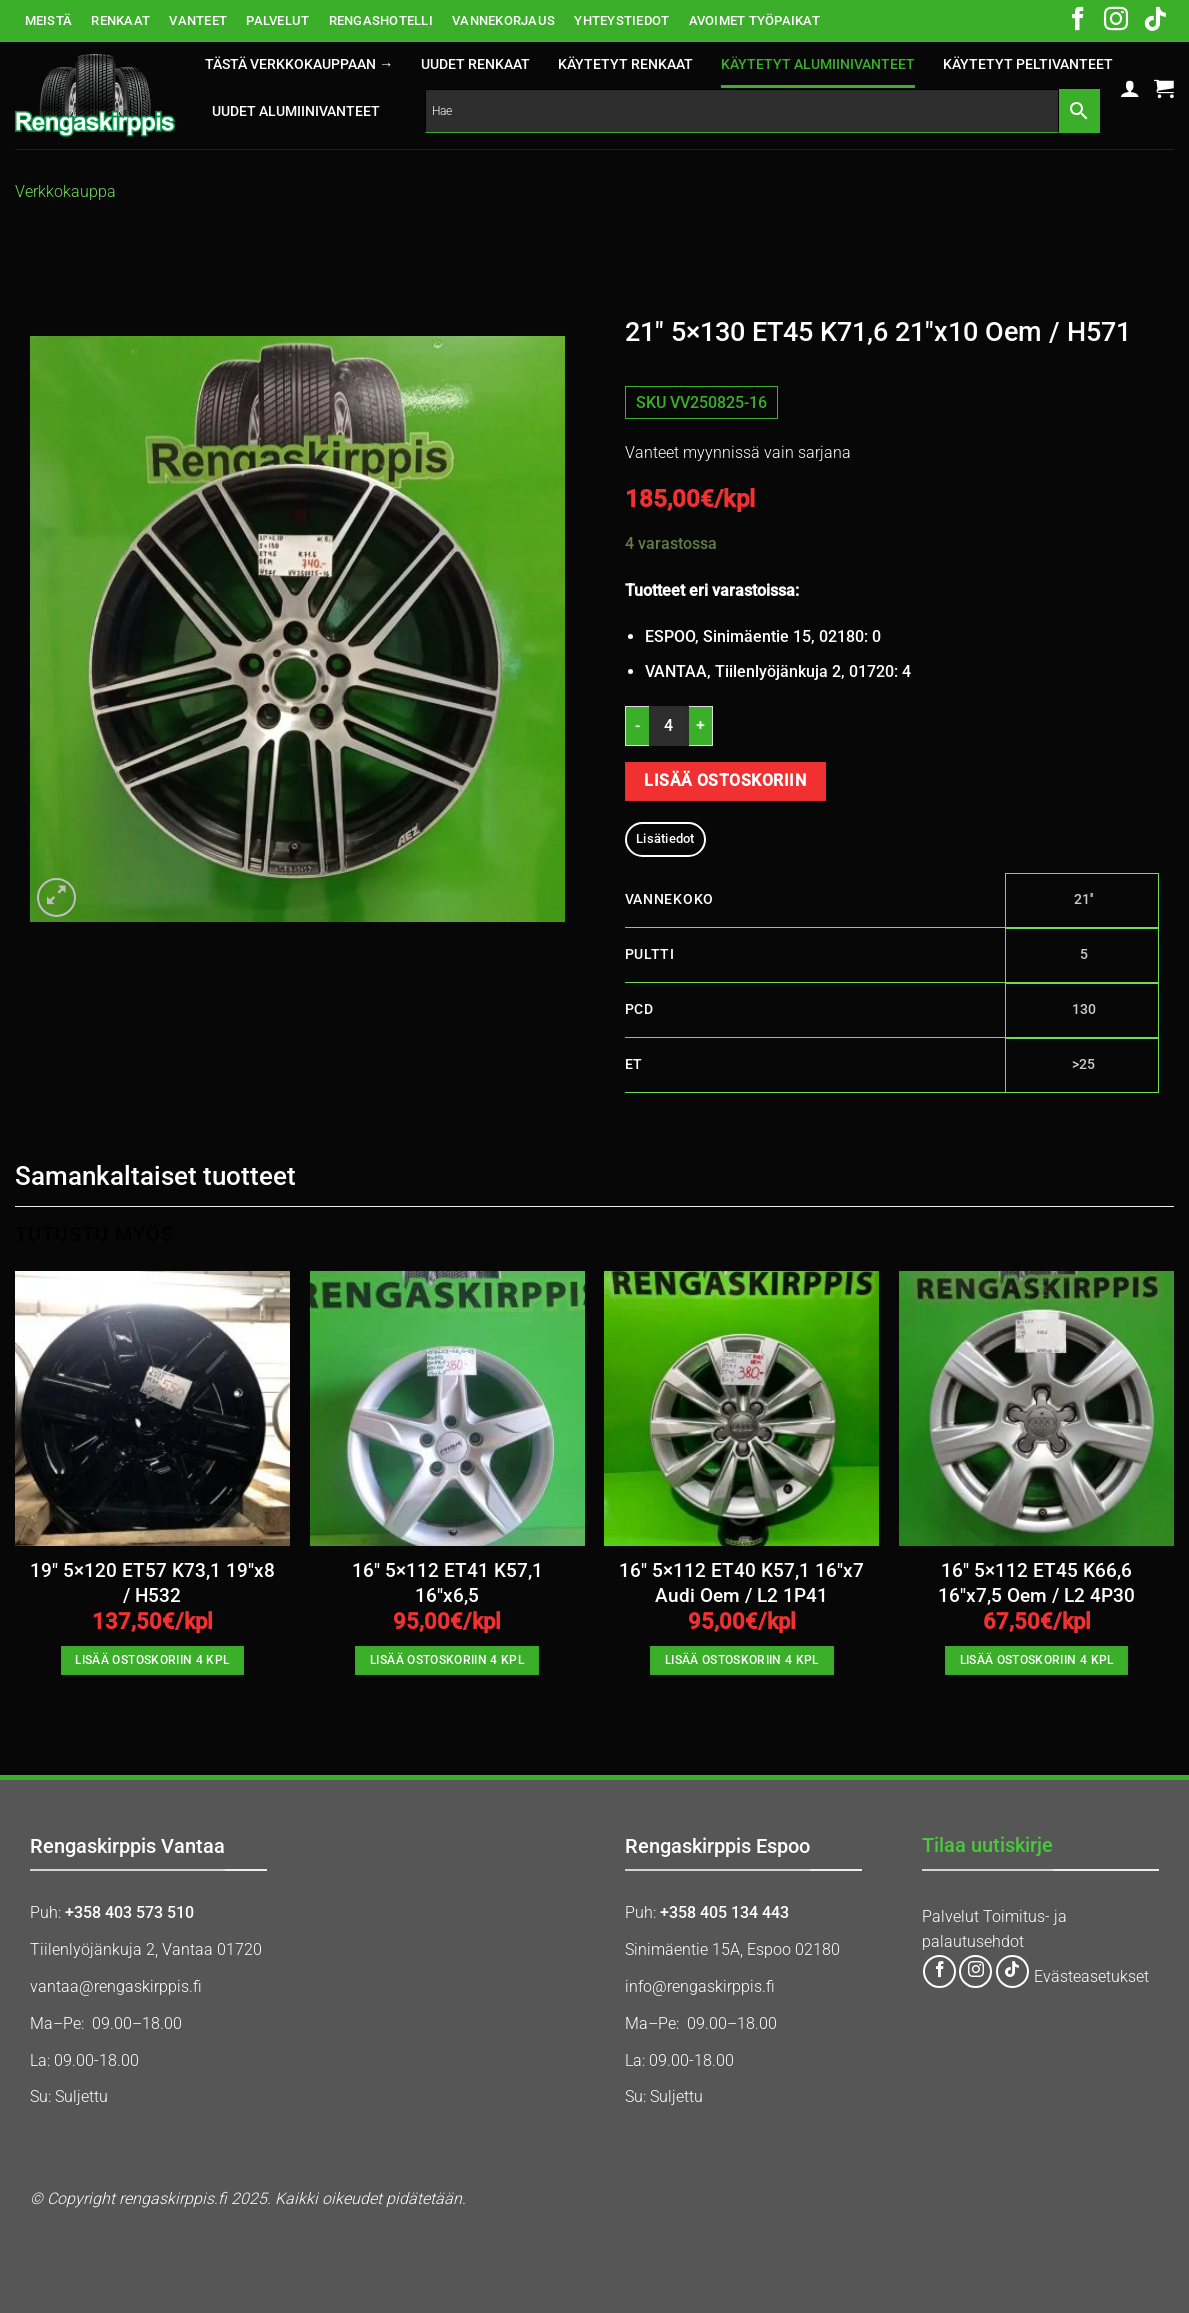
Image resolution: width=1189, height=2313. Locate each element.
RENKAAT (120, 20)
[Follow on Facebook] (1078, 21)
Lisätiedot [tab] (665, 838)
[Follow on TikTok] (1155, 21)
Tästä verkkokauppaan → (299, 64)
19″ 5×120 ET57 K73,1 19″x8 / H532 (152, 1583)
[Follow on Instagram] (1116, 21)
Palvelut (950, 1916)
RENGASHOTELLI (381, 20)
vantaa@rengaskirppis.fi (116, 1986)
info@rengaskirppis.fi (700, 1986)
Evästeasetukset (1091, 1976)
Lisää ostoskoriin (725, 781)
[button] (1130, 88)
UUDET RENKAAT (475, 64)
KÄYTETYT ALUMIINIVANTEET (818, 64)
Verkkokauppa (65, 191)
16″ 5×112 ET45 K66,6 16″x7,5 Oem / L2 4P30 (1036, 1583)
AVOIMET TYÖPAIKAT (754, 20)
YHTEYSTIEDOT (621, 20)
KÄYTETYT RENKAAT (625, 64)
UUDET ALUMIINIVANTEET (296, 111)
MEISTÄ (49, 20)
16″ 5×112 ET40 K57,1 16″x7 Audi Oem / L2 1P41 (741, 1583)
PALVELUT (277, 20)
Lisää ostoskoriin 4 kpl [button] (152, 1660)
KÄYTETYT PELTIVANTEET (1028, 64)
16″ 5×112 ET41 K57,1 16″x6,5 (447, 1583)
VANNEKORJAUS (503, 20)
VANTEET (198, 20)
